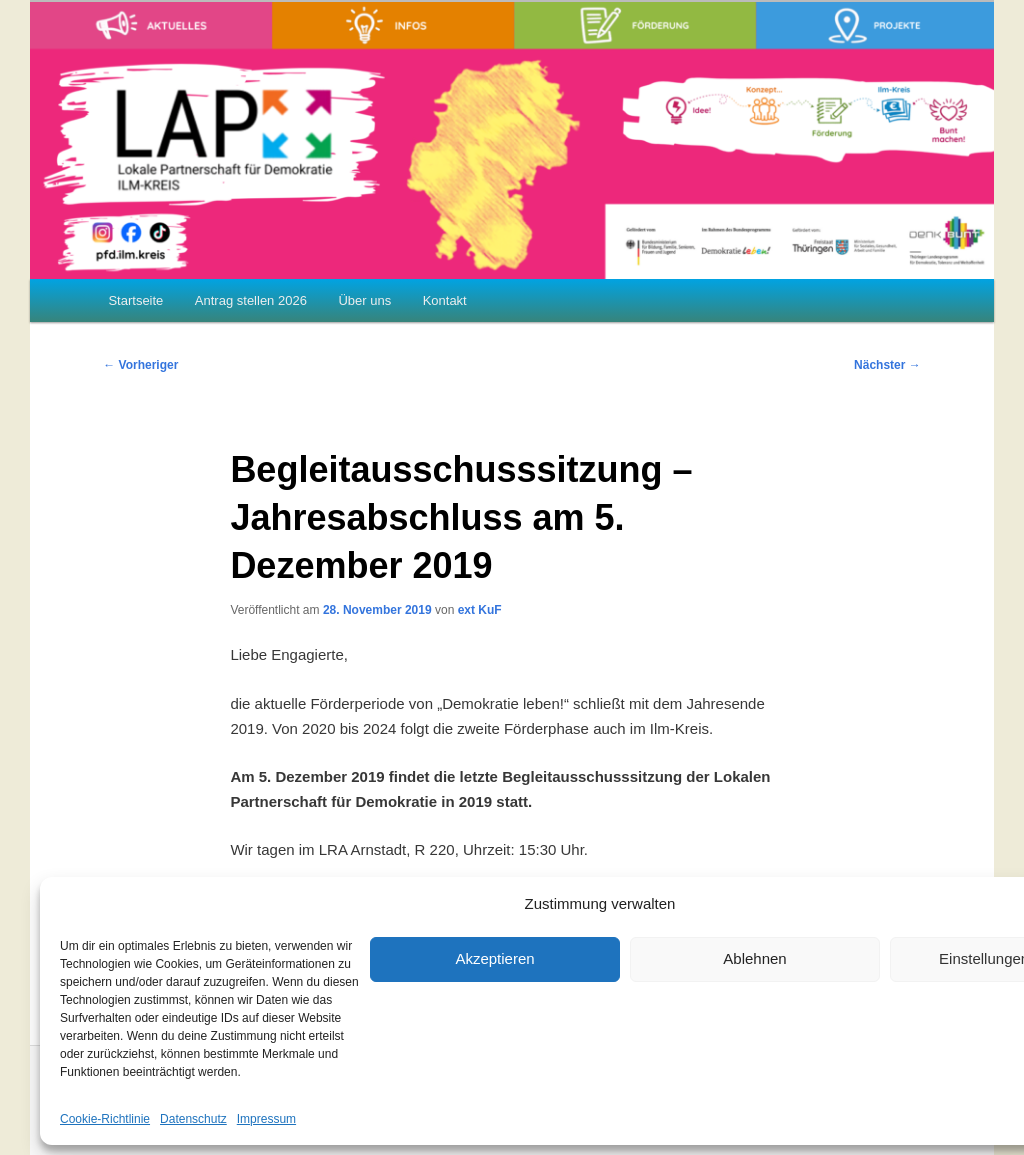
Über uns (364, 300)
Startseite (135, 300)
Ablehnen (754, 958)
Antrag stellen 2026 (251, 300)
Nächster (887, 365)
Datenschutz (193, 1119)
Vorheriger (140, 365)
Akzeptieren (494, 958)
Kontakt (445, 300)
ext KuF (480, 610)
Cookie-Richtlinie (105, 1119)
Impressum (266, 1119)
